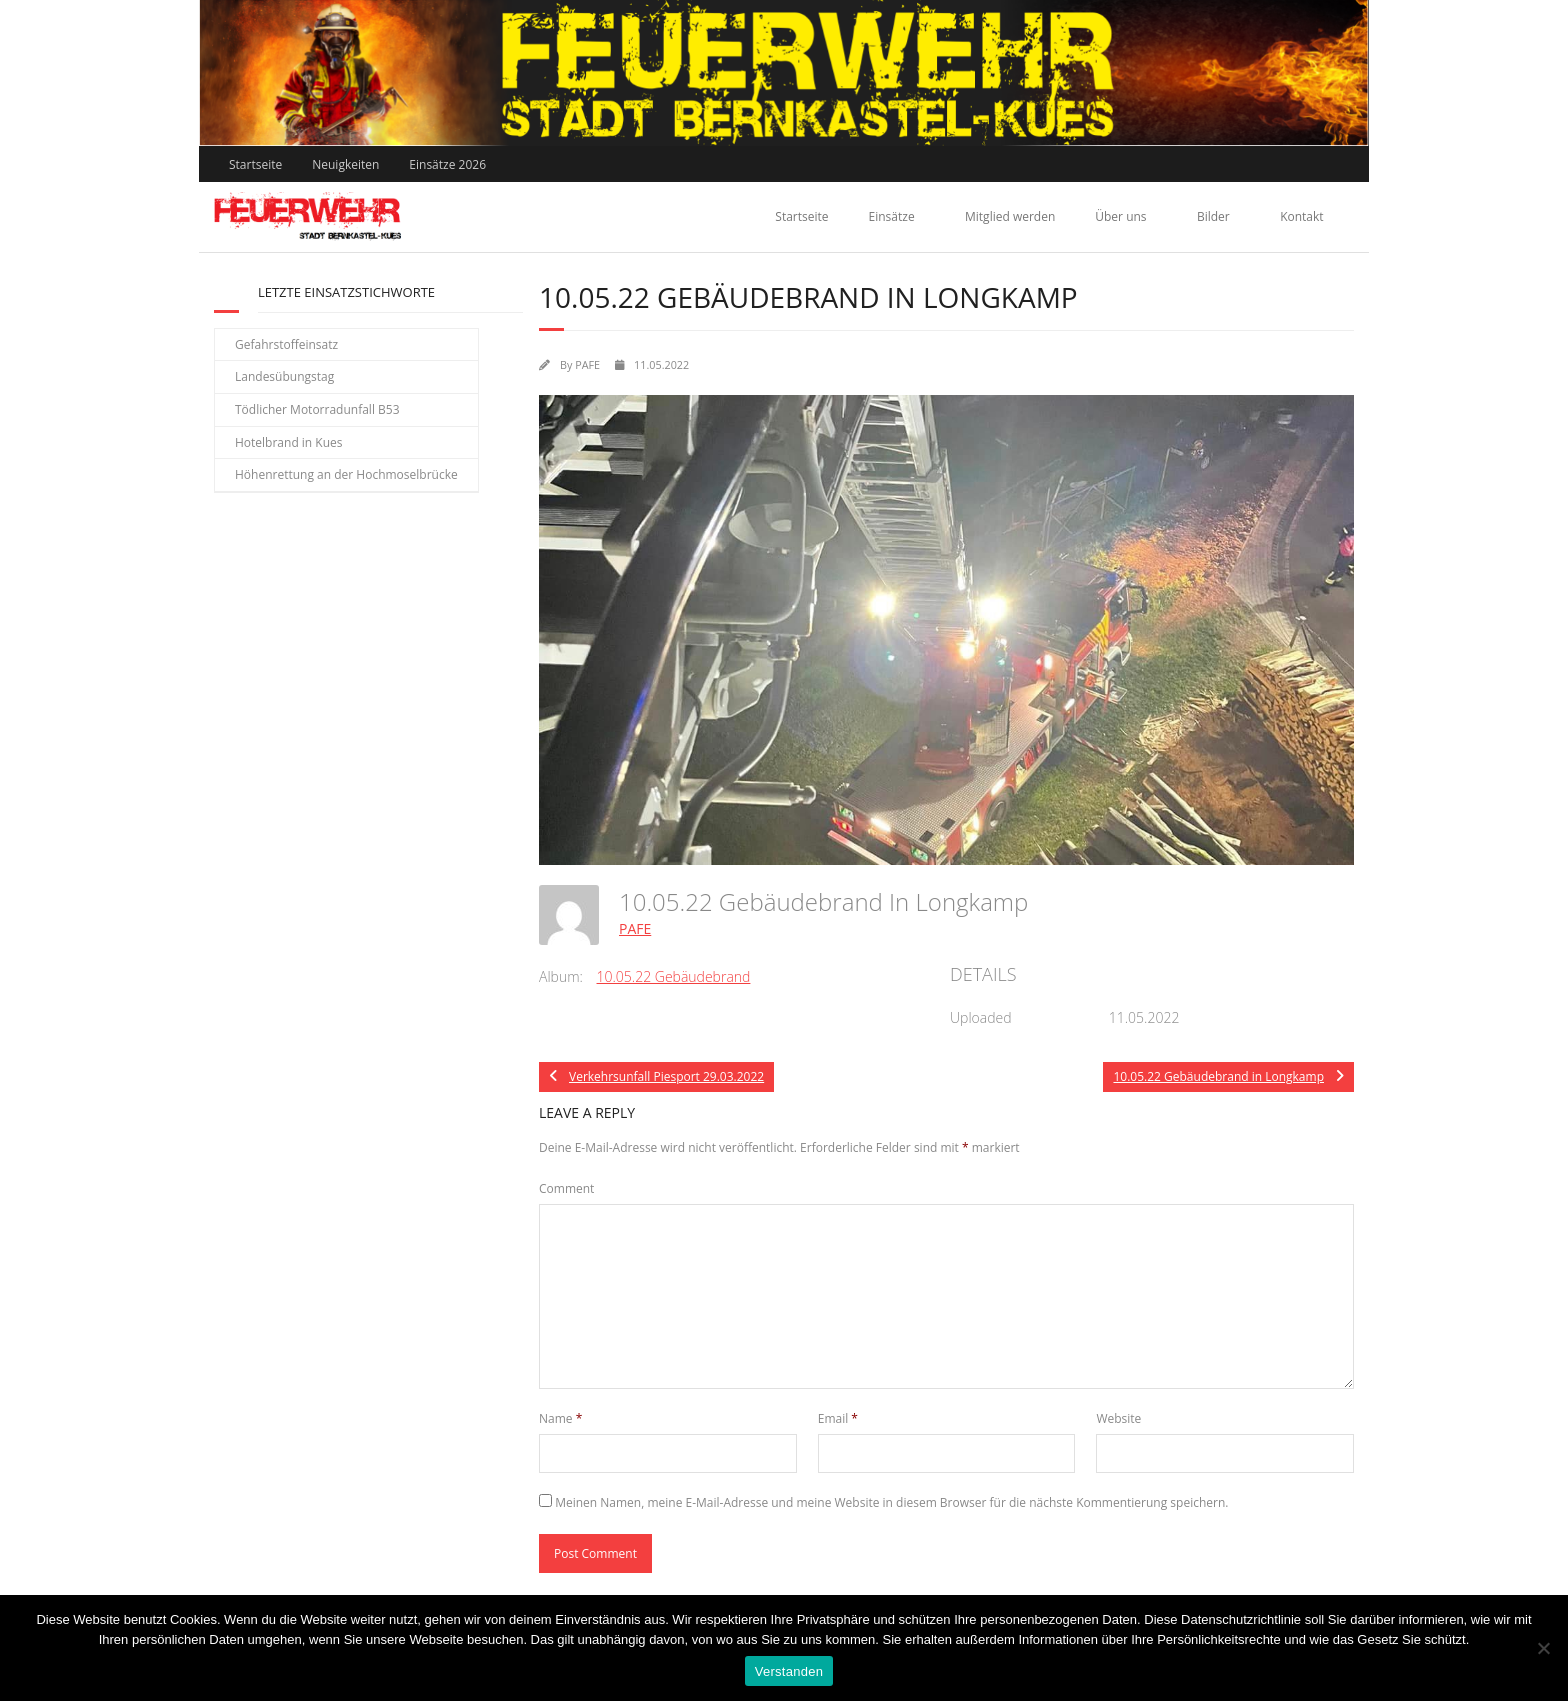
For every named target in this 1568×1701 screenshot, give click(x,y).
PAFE (587, 364)
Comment (566, 1188)
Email (838, 1418)
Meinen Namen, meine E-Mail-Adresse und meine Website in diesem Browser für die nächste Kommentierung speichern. (891, 1502)
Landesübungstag (284, 376)
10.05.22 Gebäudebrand (674, 976)
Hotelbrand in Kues (289, 442)
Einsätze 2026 (447, 164)
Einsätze (892, 216)
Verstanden (789, 1671)
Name (560, 1418)
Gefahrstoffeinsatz (286, 344)
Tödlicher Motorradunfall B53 (317, 409)
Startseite (255, 164)
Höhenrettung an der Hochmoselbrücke (346, 474)
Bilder (1213, 216)
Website (1118, 1418)
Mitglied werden (1010, 216)
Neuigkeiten (345, 164)
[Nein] (1543, 1648)
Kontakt (1301, 216)
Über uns (1120, 216)
